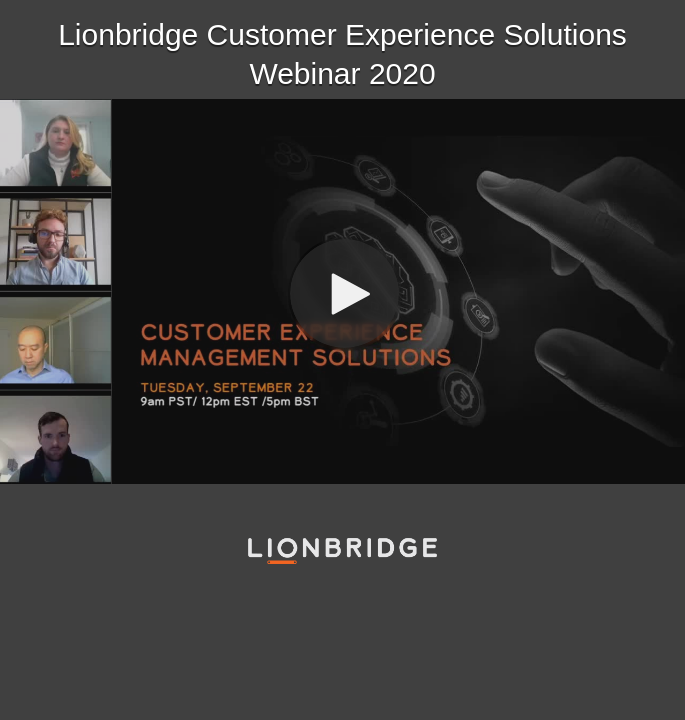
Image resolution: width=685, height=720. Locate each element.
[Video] (342, 291)
